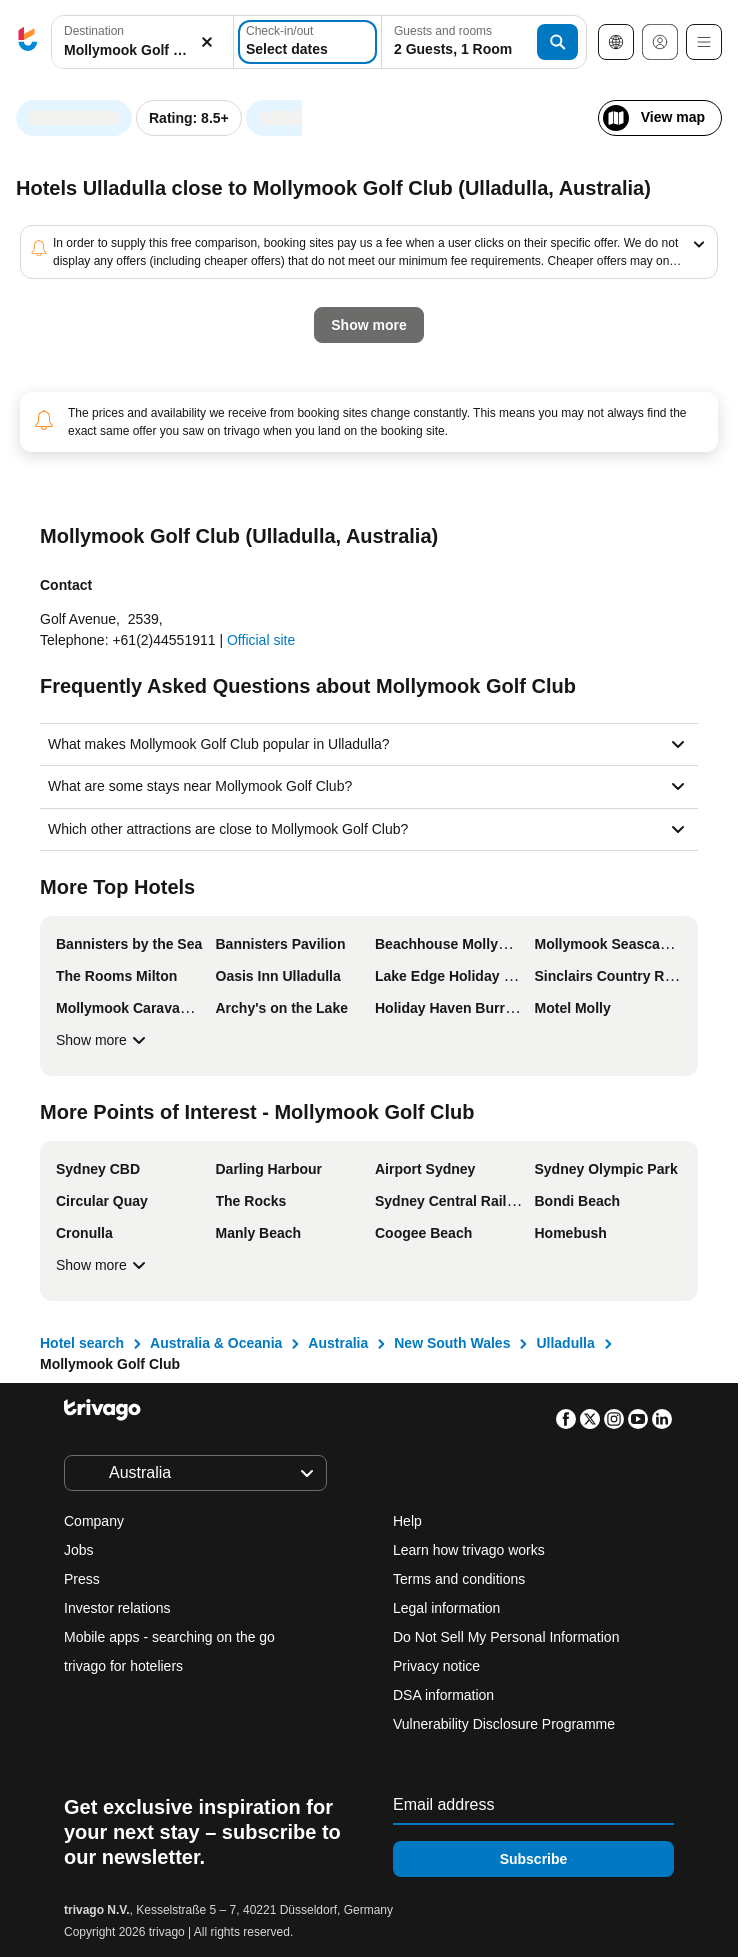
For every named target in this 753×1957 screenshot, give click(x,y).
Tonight (73, 465)
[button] (142, 42)
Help (407, 1521)
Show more (103, 1040)
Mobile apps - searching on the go (169, 1637)
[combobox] (142, 42)
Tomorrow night (204, 465)
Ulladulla (565, 1343)
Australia (338, 1343)
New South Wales (452, 1343)
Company (94, 1521)
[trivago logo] (28, 42)
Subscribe (534, 1859)
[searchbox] (142, 50)
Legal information (446, 1608)
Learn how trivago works (469, 1550)
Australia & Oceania (216, 1343)
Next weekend (496, 465)
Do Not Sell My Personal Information (508, 1637)
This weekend (353, 465)
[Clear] (207, 42)
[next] (552, 108)
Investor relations (117, 1608)
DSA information (443, 1695)
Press (82, 1579)
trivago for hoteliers (123, 1666)
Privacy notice (436, 1666)
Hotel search (82, 1343)
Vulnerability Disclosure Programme (504, 1724)
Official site (261, 640)
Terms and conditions (459, 1579)
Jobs (79, 1550)
